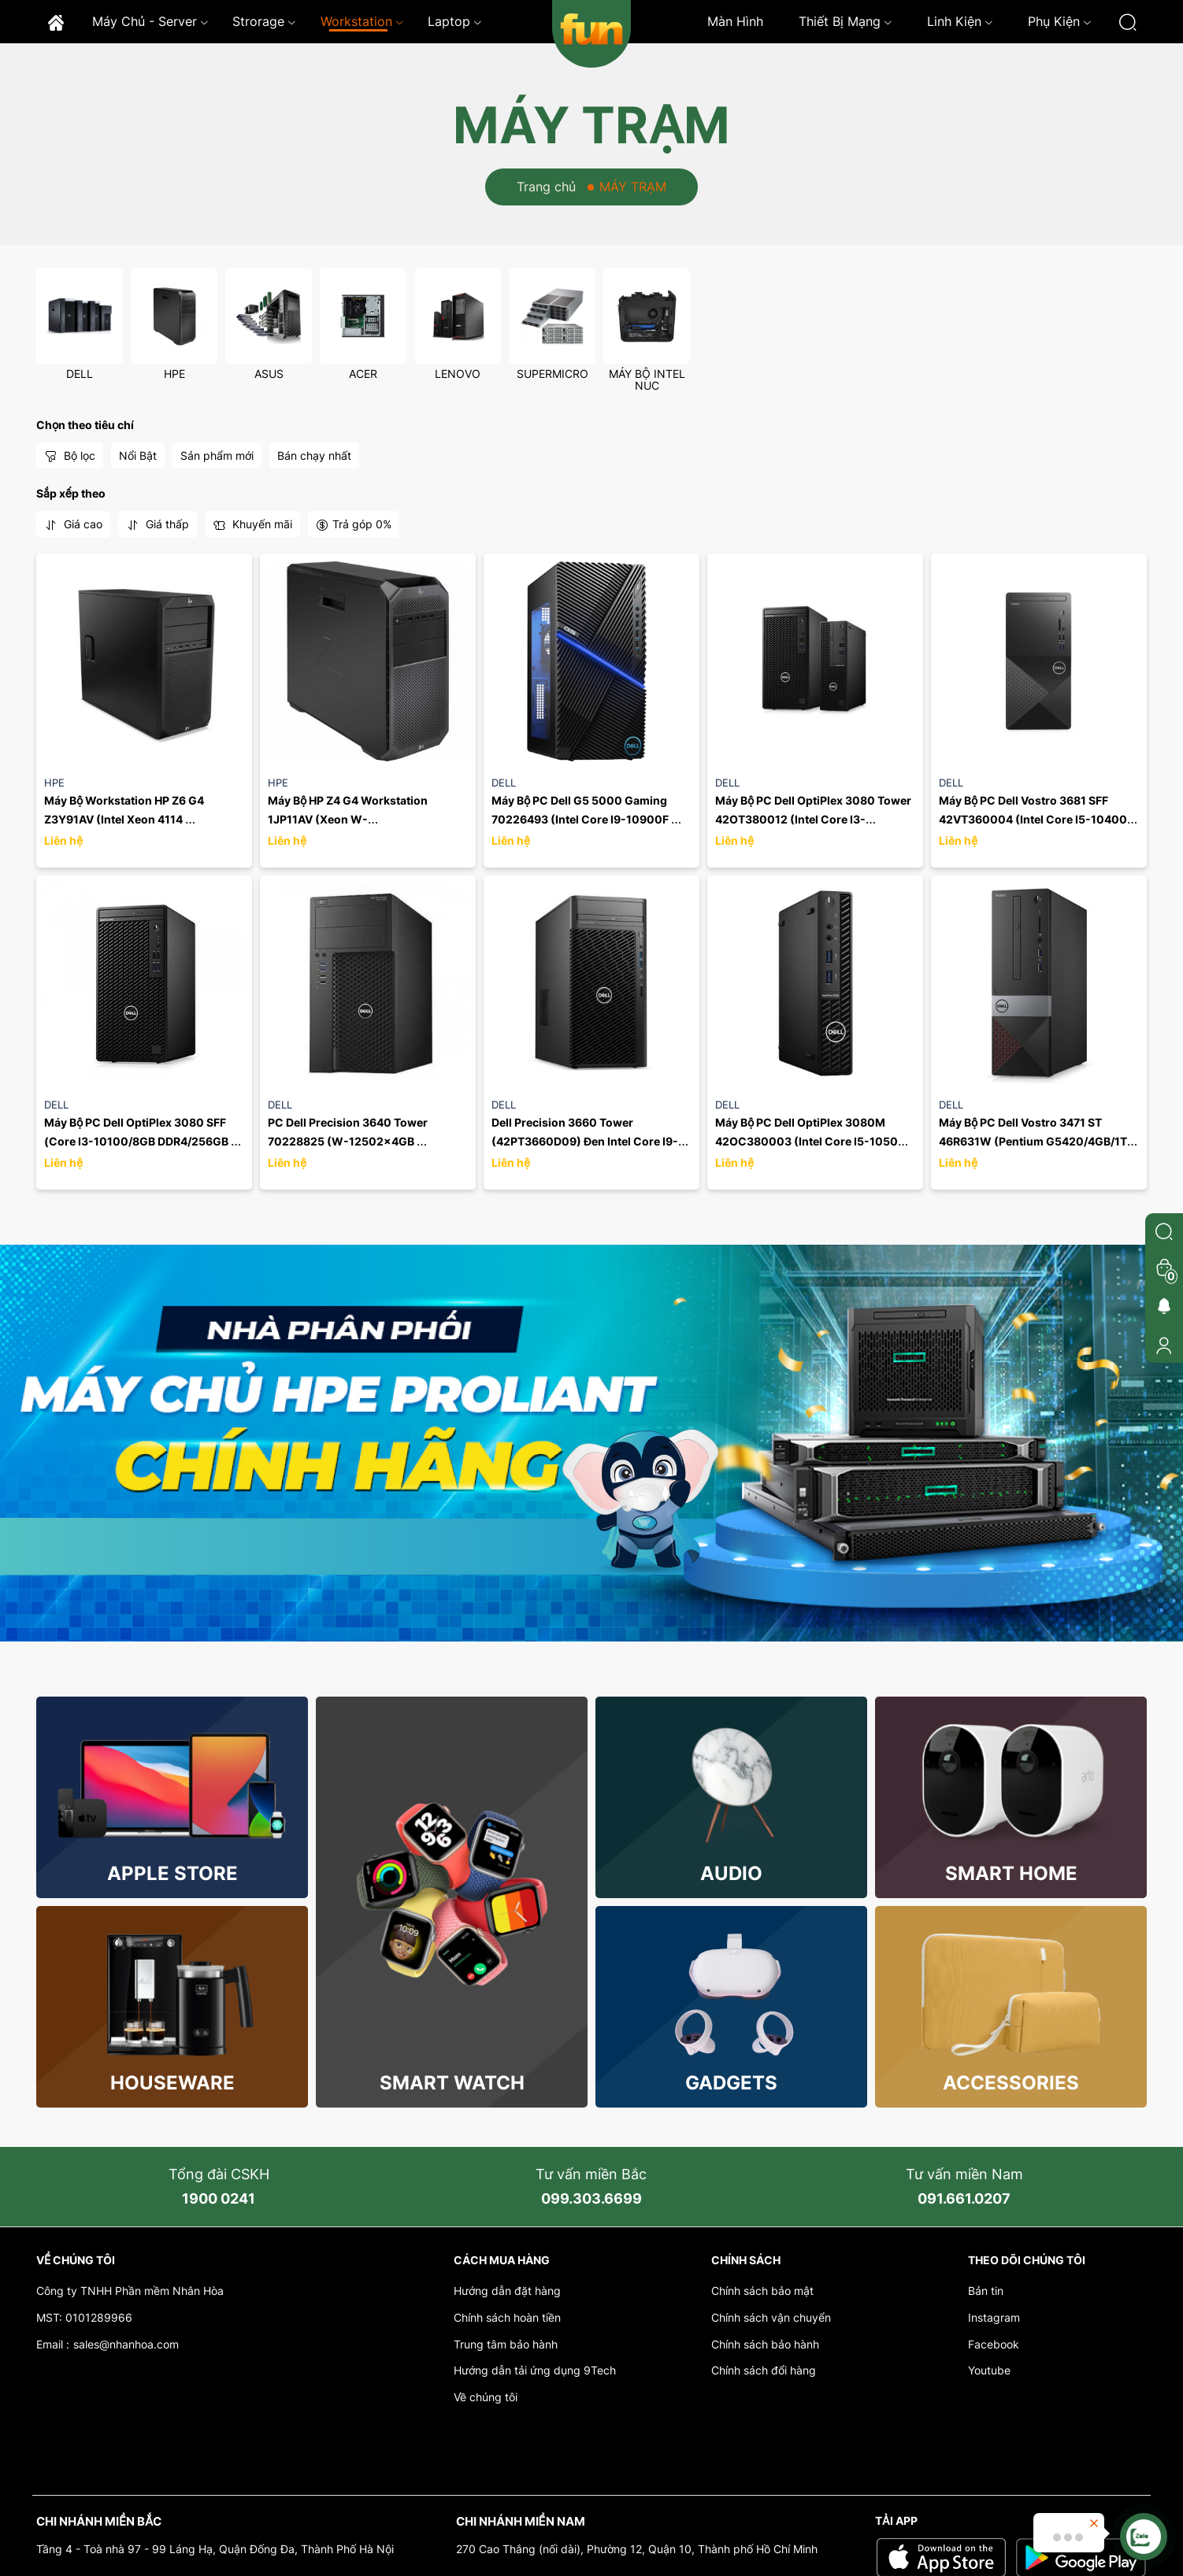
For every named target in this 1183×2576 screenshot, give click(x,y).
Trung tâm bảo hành (506, 2344)
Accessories (1011, 2082)
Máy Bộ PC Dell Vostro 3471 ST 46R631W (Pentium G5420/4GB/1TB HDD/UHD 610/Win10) (1038, 1141)
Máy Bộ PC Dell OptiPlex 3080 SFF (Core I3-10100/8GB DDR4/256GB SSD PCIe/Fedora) (137, 1141)
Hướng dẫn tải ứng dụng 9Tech (535, 2370)
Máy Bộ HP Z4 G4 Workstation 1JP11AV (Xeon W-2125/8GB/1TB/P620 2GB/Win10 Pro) (368, 819)
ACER (363, 373)
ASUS (269, 373)
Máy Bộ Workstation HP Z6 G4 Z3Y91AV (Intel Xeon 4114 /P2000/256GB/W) (125, 819)
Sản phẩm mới (217, 455)
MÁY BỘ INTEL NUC (647, 379)
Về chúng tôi (485, 2397)
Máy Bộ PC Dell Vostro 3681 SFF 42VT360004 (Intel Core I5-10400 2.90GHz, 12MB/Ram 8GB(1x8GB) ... (1036, 819)
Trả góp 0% (353, 524)
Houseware (172, 2082)
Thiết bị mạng (845, 21)
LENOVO (457, 373)
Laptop (455, 21)
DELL (79, 373)
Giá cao (73, 524)
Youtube (989, 2370)
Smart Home (1011, 1873)
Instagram (994, 2317)
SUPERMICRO (552, 373)
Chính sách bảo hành (765, 2344)
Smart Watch (452, 2082)
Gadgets (731, 2082)
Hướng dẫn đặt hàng (507, 2290)
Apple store (172, 1873)
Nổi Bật (138, 455)
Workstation (362, 21)
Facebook (993, 2344)
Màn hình (735, 21)
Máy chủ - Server (150, 21)
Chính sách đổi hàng (763, 2370)
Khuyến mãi (252, 524)
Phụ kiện (1060, 21)
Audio (731, 1873)
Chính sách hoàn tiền (507, 2317)
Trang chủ (546, 186)
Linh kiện (960, 21)
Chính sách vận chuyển (771, 2317)
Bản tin (985, 2290)
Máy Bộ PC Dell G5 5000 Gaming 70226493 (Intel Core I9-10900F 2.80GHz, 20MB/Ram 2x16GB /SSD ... (591, 819)
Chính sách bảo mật (762, 2290)
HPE (174, 373)
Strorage (264, 21)
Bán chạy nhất (314, 455)
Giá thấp (157, 524)
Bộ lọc (69, 456)
